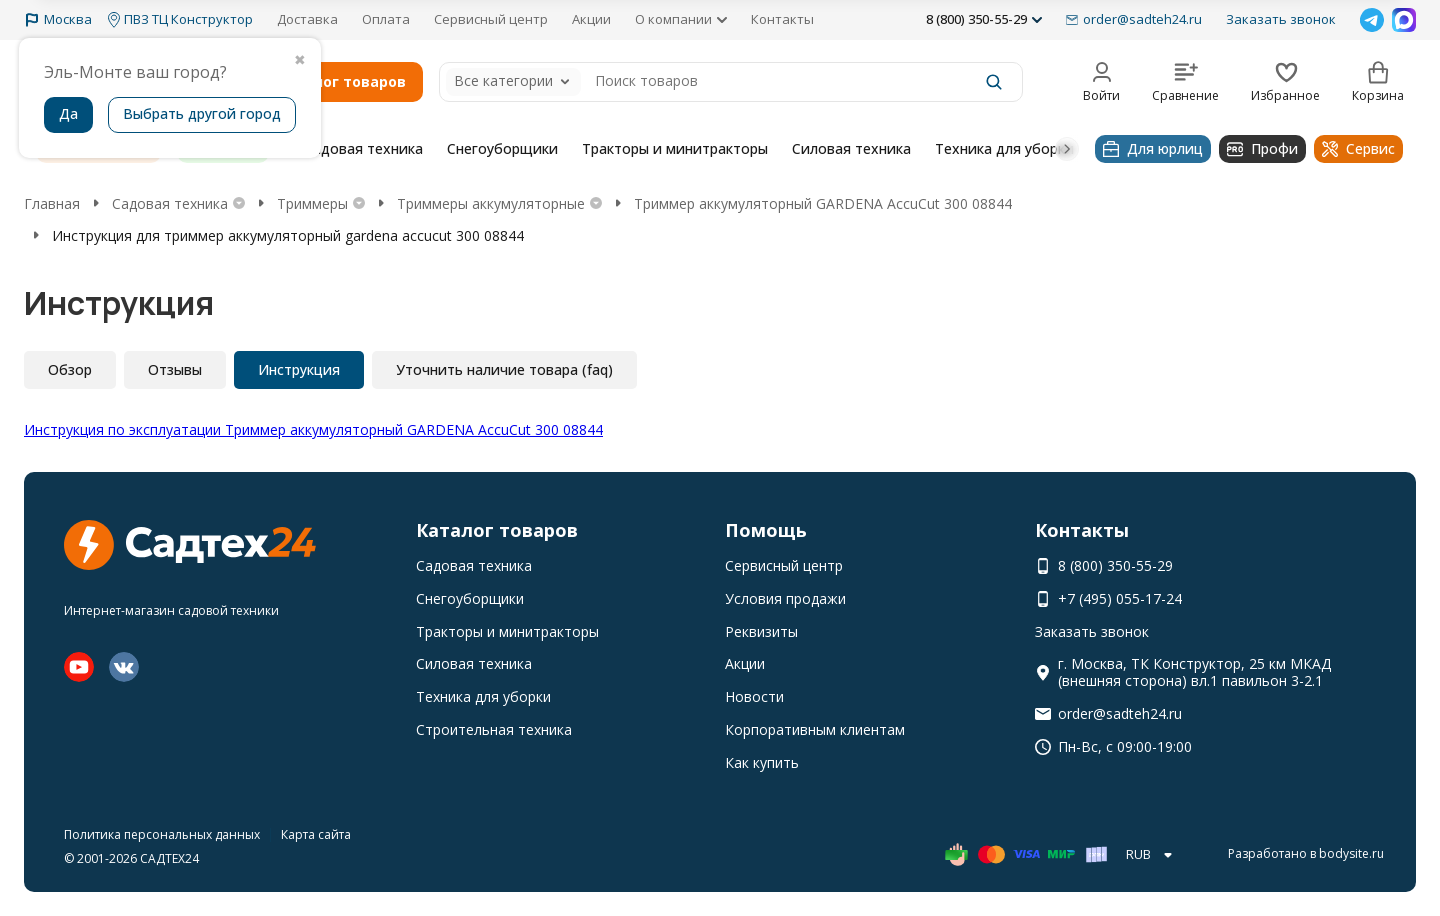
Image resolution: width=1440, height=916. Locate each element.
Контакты (782, 19)
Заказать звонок (1281, 19)
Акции (591, 19)
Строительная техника (494, 729)
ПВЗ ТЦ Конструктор (180, 20)
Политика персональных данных (162, 834)
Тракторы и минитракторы (675, 148)
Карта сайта (316, 834)
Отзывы (175, 369)
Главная (52, 203)
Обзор (70, 369)
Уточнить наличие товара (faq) (504, 369)
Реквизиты (761, 631)
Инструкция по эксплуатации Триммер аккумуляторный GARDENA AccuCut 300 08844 (313, 429)
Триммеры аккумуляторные (491, 203)
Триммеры (312, 203)
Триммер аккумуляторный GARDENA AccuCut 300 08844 (823, 203)
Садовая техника (363, 148)
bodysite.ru (1351, 853)
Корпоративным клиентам (815, 729)
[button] (1067, 149)
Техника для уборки (1004, 148)
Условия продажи (785, 598)
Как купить (762, 762)
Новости (754, 696)
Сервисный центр (491, 19)
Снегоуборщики (502, 148)
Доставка (307, 19)
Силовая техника (851, 148)
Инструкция (299, 369)
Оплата (386, 19)
